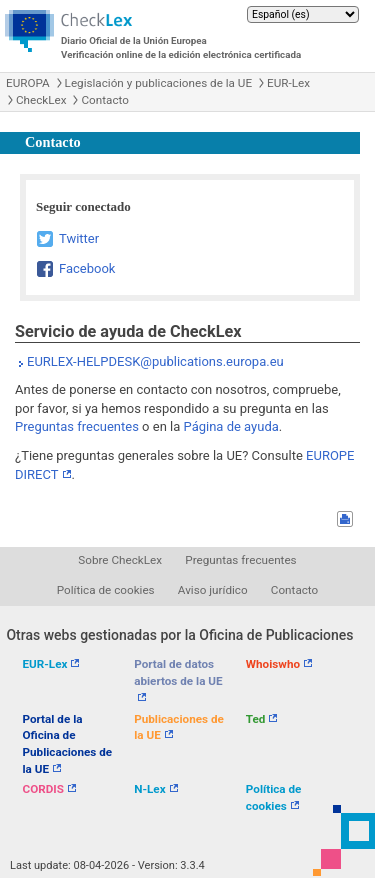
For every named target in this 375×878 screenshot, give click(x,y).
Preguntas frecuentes (77, 426)
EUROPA (28, 83)
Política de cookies (106, 590)
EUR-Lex (288, 83)
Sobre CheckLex (120, 560)
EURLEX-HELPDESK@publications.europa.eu (155, 361)
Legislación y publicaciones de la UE (158, 83)
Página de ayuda (231, 426)
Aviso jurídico (213, 590)
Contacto (104, 100)
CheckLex (41, 100)
